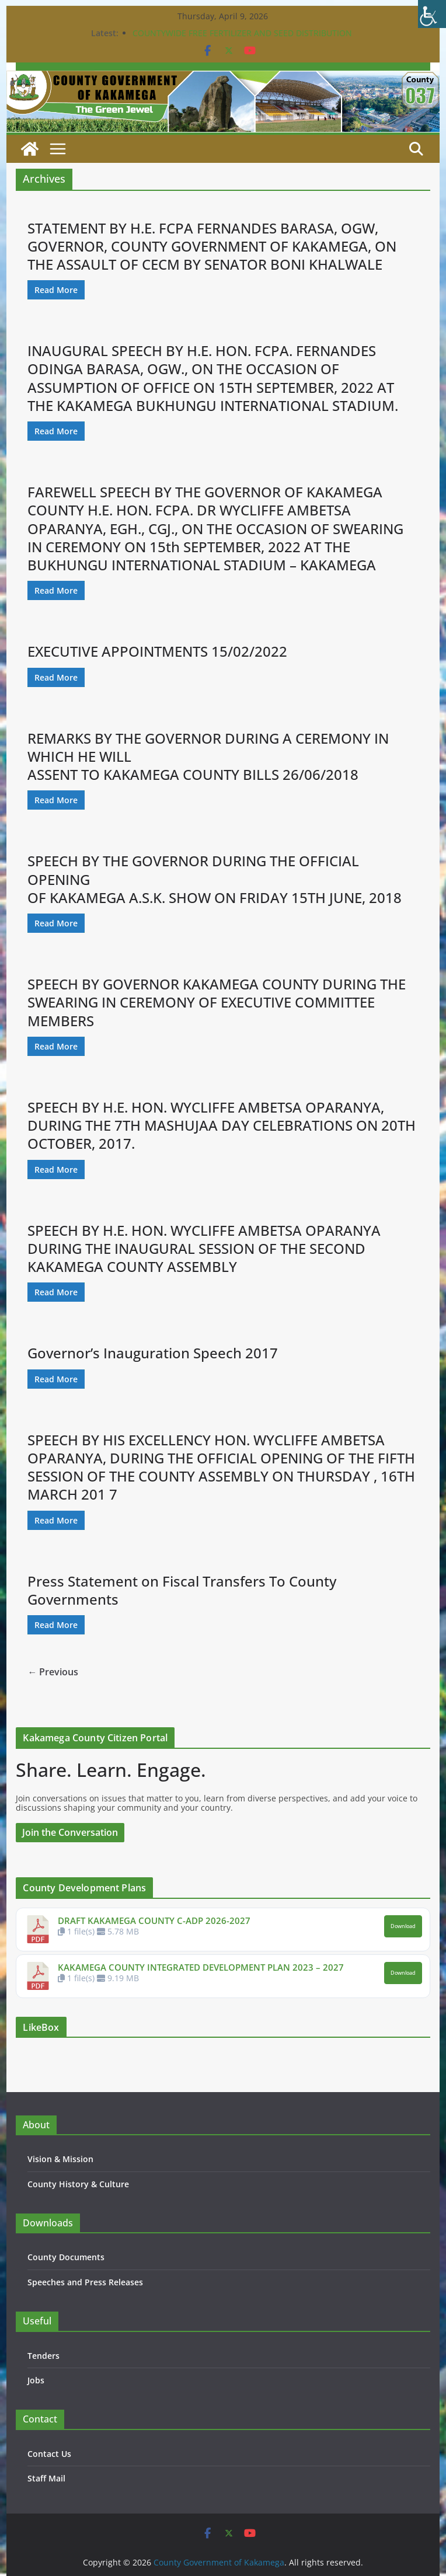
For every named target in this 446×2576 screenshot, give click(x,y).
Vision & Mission (60, 2158)
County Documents (65, 2257)
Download (403, 1926)
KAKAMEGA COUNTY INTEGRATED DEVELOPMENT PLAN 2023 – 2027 (201, 1967)
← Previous (52, 1671)
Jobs (35, 2380)
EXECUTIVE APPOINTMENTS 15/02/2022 (157, 651)
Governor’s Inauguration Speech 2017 (152, 1352)
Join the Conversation (70, 1832)
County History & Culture (78, 2184)
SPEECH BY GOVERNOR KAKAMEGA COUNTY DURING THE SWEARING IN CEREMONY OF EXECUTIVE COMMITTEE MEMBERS (216, 1002)
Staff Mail (46, 2478)
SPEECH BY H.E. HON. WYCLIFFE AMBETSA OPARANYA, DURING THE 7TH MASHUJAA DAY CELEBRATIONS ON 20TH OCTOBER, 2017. (221, 1125)
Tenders (43, 2355)
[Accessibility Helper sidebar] (432, 14)
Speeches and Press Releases (85, 2282)
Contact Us (49, 2453)
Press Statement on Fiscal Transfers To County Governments (181, 1590)
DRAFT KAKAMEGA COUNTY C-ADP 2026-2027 (154, 1920)
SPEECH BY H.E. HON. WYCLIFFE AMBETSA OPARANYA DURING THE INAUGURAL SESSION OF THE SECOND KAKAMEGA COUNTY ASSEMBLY (204, 1248)
